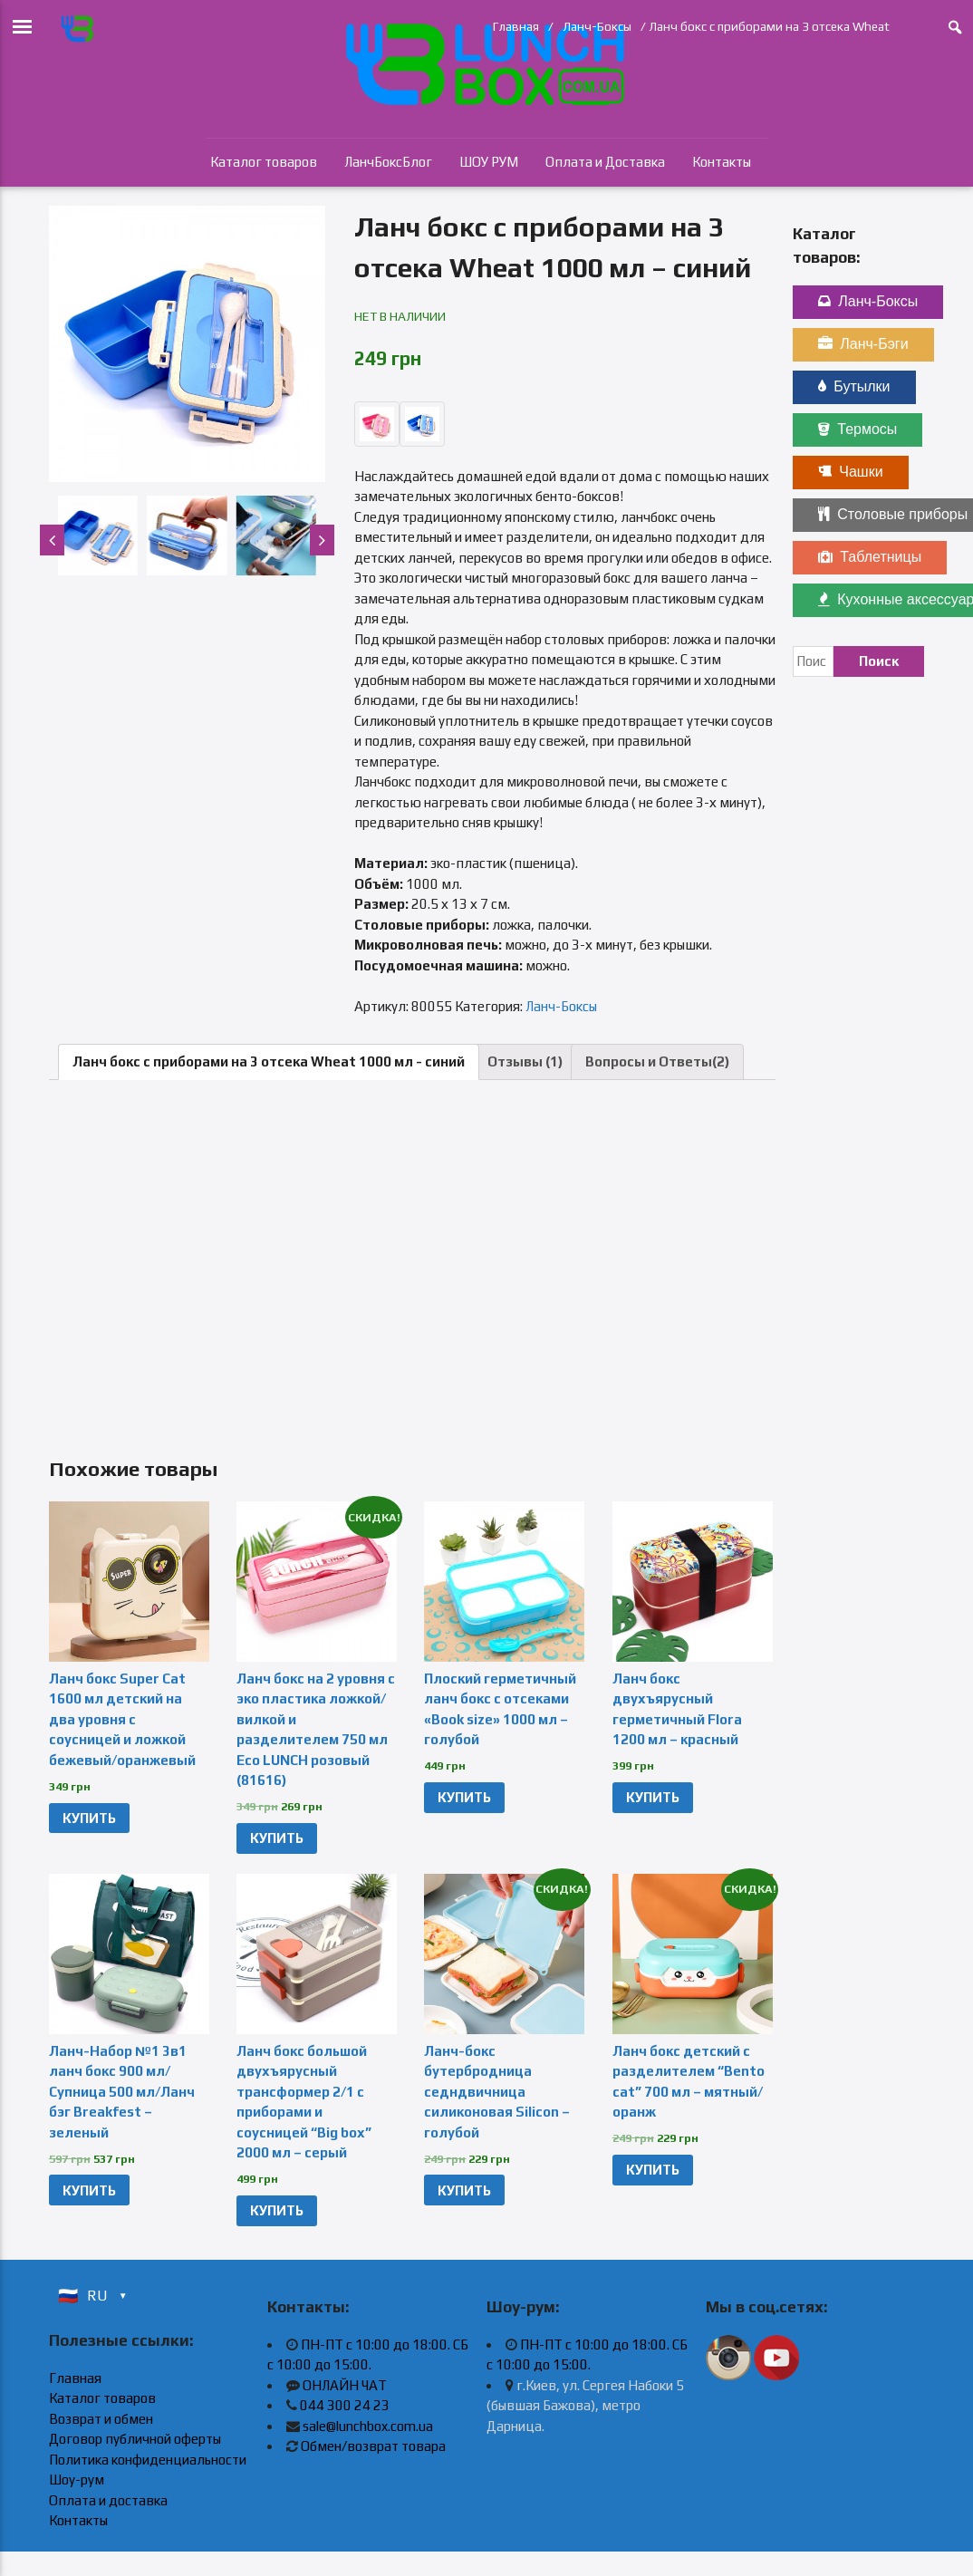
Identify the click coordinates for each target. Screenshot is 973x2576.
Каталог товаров (263, 161)
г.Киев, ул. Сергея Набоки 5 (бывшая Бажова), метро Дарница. (585, 2406)
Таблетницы (869, 556)
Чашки (850, 471)
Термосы (857, 429)
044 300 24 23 (345, 2405)
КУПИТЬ (89, 1818)
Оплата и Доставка (605, 161)
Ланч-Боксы (597, 26)
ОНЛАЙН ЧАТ (345, 2385)
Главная (516, 26)
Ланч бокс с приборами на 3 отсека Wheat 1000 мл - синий (268, 1061)
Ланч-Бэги (863, 344)
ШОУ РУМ (488, 161)
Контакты (721, 161)
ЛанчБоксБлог (388, 161)
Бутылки (854, 386)
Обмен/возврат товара (373, 2446)
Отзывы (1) (525, 1061)
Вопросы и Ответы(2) (657, 1061)
